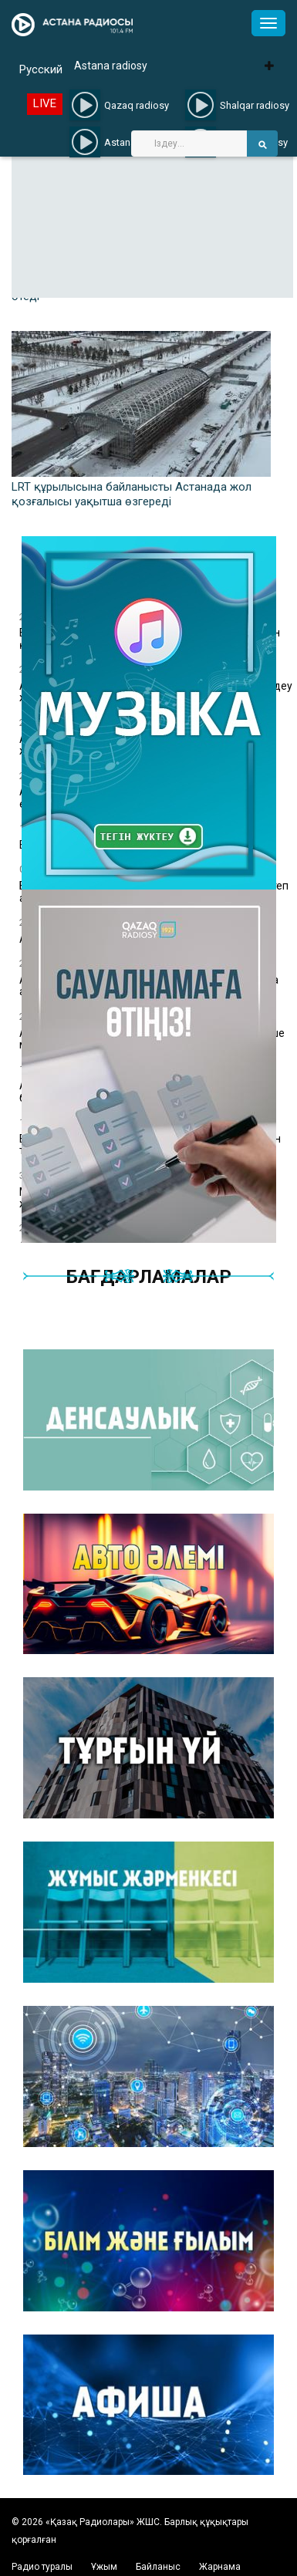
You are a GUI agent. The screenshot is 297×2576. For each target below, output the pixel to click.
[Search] (189, 143)
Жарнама (220, 2566)
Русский (40, 69)
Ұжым (104, 2566)
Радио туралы (42, 2566)
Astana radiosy (110, 65)
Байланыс (158, 2566)
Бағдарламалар (148, 1277)
